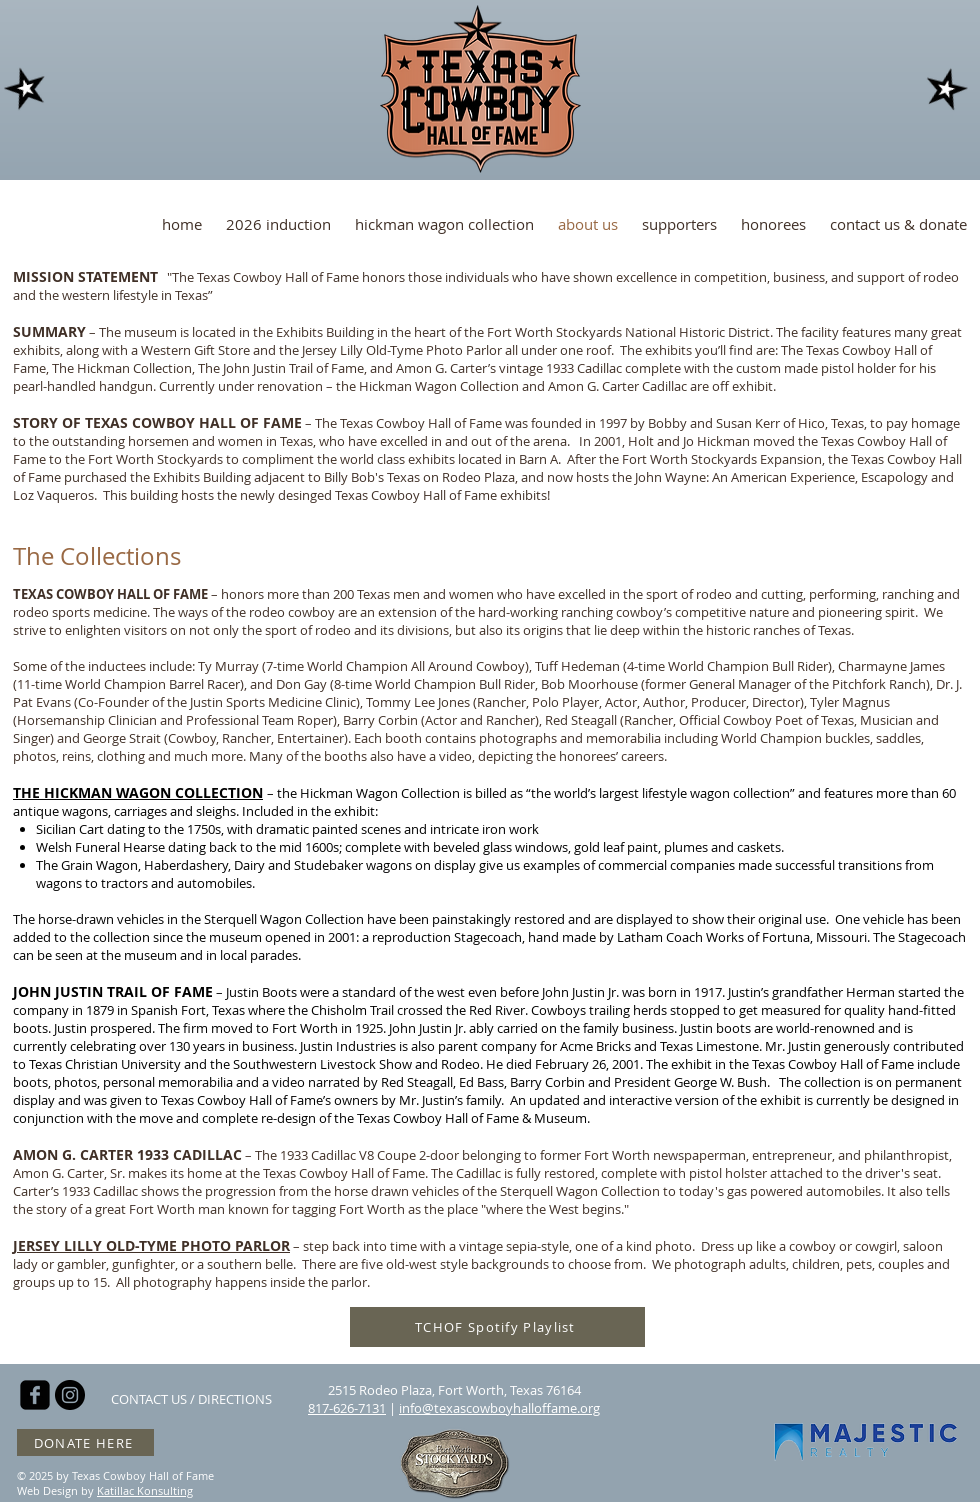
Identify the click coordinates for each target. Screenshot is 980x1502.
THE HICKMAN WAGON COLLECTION (138, 792)
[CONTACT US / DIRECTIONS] (191, 1399)
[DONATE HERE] (85, 1442)
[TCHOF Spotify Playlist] (497, 1327)
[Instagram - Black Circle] (70, 1395)
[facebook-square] (35, 1395)
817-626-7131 (347, 1408)
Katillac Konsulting (145, 1490)
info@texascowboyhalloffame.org (499, 1408)
